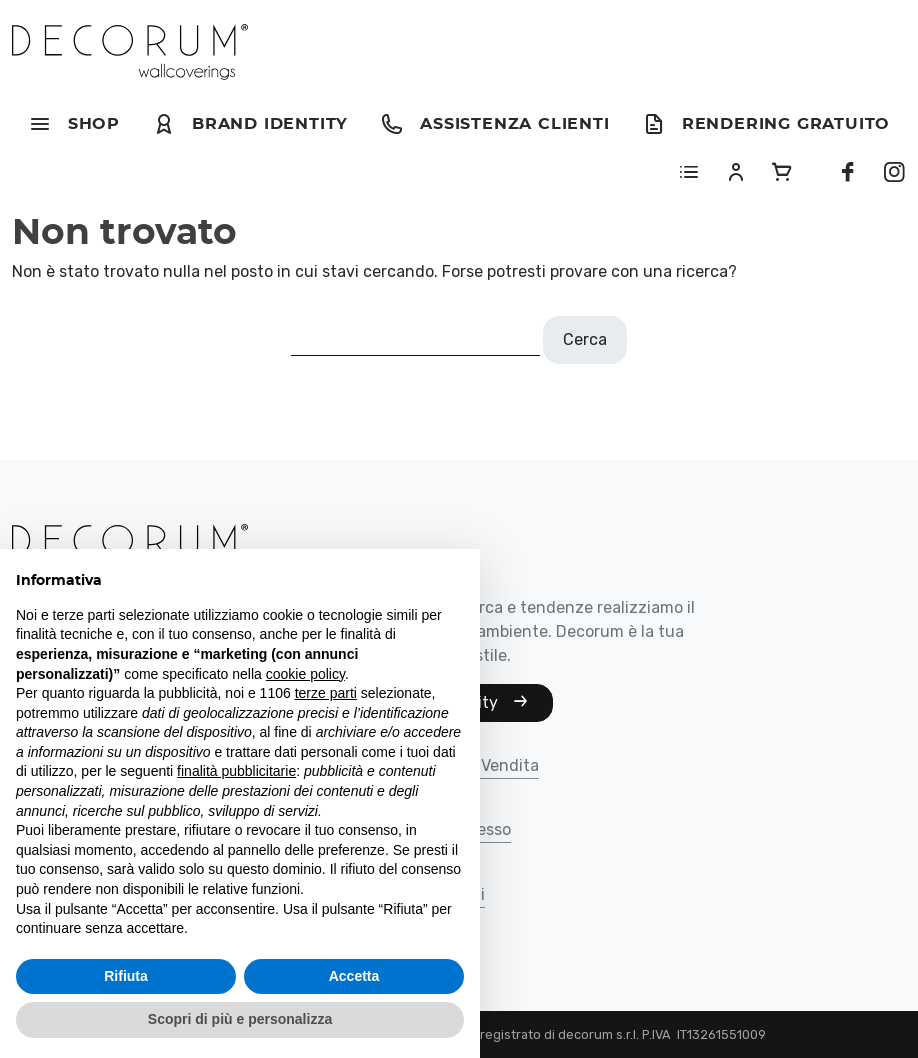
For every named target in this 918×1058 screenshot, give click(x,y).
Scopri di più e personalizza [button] (240, 1019)
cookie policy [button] (305, 674)
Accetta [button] (354, 976)
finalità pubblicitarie (236, 771)
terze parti (326, 693)
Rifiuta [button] (126, 976)
